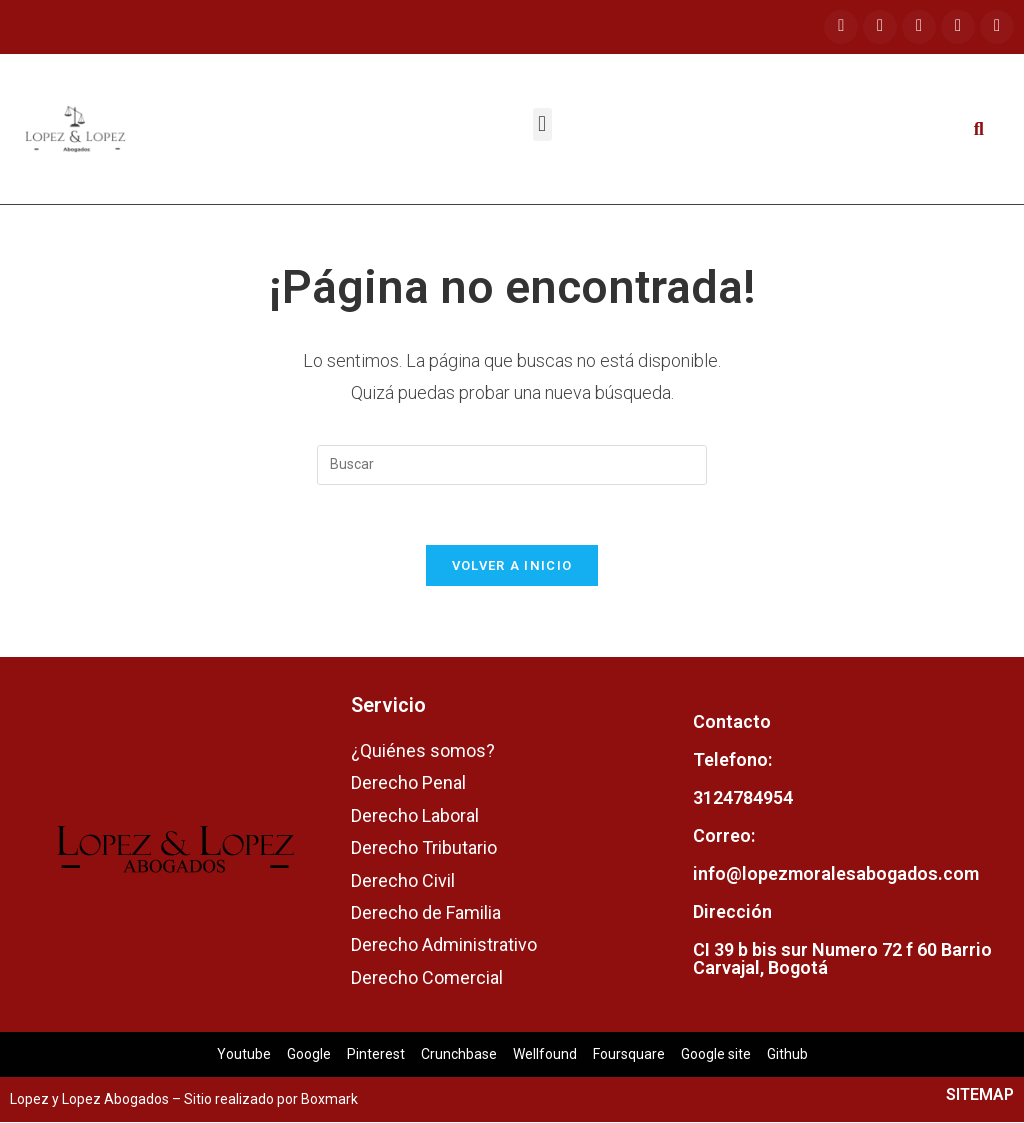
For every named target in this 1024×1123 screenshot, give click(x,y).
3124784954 (743, 797)
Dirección (732, 911)
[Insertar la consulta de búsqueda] (512, 465)
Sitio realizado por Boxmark (271, 1100)
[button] (542, 124)
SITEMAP (980, 1095)
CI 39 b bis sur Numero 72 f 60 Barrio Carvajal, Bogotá (842, 958)
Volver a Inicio (512, 566)
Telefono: (732, 759)
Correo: (724, 835)
